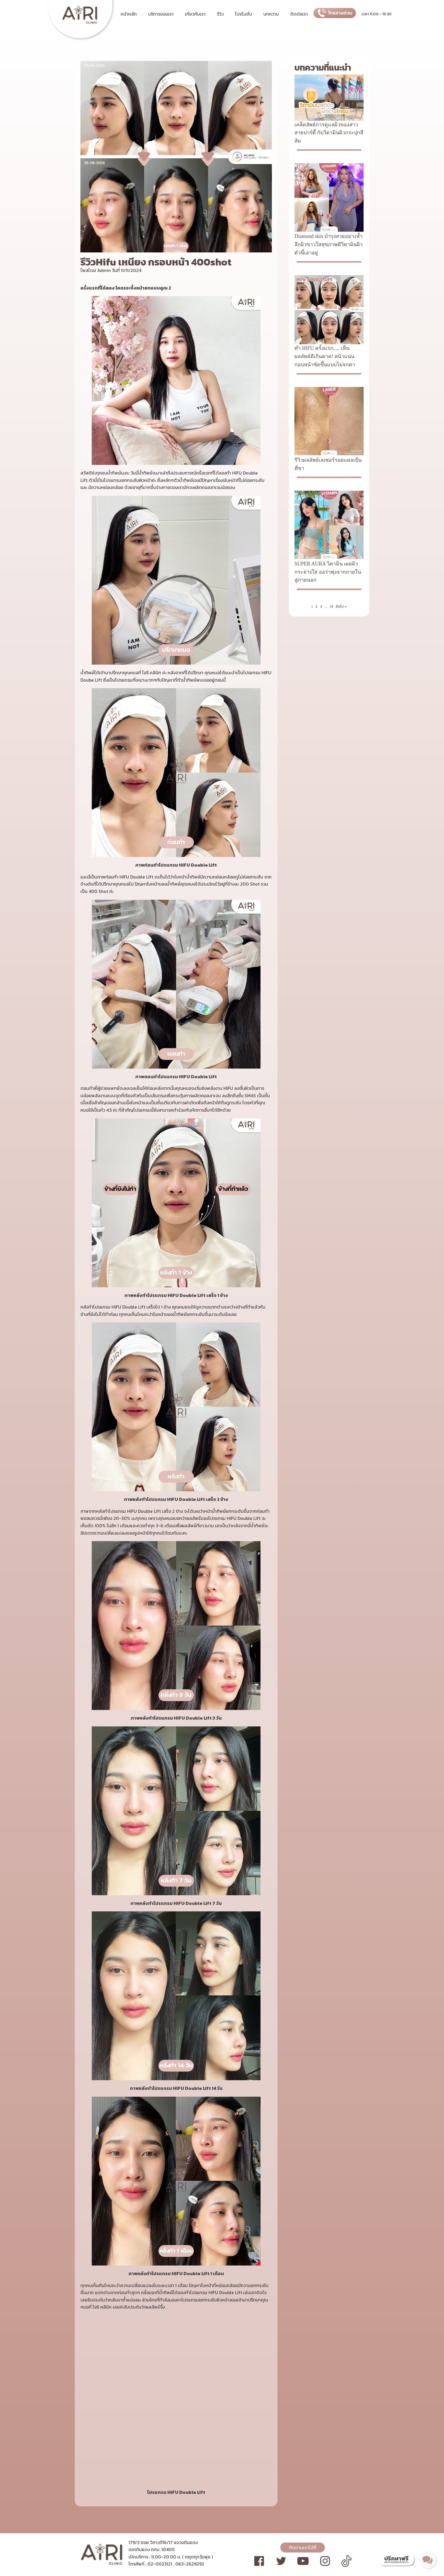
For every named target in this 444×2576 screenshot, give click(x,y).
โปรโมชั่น (243, 13)
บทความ (271, 13)
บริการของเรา (161, 13)
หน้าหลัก (129, 13)
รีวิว (220, 13)
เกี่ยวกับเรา (195, 13)
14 (331, 606)
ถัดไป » (341, 606)
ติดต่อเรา (299, 13)
